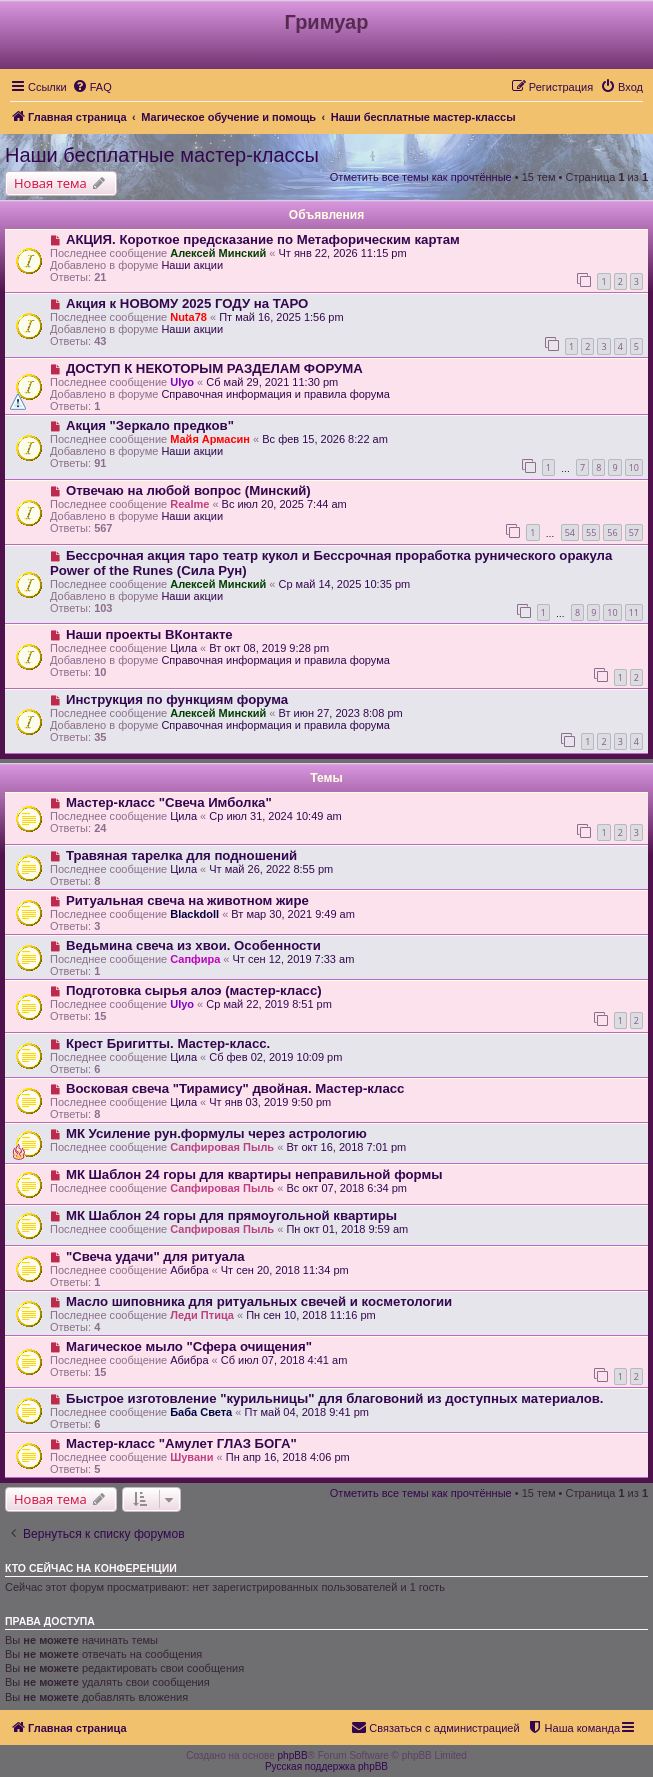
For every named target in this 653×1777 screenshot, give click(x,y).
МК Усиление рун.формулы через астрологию (216, 1133)
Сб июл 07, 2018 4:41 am (284, 1360)
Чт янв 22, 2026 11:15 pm (342, 253)
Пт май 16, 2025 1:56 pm (281, 317)
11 (634, 612)
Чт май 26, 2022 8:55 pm (271, 869)
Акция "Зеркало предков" (150, 425)
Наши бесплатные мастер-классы (162, 155)
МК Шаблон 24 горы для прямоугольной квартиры (231, 1215)
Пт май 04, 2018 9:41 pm (306, 1412)
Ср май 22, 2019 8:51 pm (269, 1004)
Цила (183, 648)
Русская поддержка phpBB (326, 1766)
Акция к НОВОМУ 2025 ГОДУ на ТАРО (187, 303)
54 (570, 532)
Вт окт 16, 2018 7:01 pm (346, 1147)
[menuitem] (92, 87)
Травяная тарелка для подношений (181, 855)
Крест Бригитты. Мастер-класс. (168, 1043)
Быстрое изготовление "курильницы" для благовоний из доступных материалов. (335, 1398)
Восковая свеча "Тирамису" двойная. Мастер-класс (235, 1088)
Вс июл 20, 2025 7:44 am (284, 504)
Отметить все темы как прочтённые (421, 177)
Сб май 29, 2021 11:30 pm (272, 382)
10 (634, 467)
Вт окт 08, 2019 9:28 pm (269, 648)
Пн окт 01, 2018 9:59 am (347, 1229)
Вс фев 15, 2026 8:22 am (325, 439)
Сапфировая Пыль (222, 1147)
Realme (189, 504)
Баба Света (201, 1412)
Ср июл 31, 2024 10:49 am (275, 816)
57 (634, 532)
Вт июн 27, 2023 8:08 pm (340, 713)
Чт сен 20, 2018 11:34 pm (285, 1270)
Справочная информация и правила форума (275, 394)
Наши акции (192, 265)
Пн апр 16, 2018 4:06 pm (288, 1457)
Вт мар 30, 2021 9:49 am (293, 914)
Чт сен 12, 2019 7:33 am (294, 959)
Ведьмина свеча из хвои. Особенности (193, 945)
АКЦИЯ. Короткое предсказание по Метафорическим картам (263, 239)
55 (591, 532)
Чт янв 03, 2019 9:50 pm (270, 1102)
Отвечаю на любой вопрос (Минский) (188, 490)
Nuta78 (188, 317)
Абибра (189, 1270)
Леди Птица (202, 1315)
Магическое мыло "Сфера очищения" (189, 1346)
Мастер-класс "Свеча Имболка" (169, 802)
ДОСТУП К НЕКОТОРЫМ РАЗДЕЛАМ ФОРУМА (214, 368)
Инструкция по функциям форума (177, 699)
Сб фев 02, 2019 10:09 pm (275, 1057)
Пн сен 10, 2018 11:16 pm (311, 1315)
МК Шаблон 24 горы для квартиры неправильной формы (254, 1174)
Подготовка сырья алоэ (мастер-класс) (194, 990)
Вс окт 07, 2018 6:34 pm (346, 1188)
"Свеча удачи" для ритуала (155, 1256)
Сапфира (195, 959)
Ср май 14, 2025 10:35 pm (344, 584)
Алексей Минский (218, 253)
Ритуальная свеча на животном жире (187, 900)
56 (612, 532)
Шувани (191, 1457)
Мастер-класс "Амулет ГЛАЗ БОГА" (181, 1443)
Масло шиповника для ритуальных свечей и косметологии (259, 1301)
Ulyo (182, 382)
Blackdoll (194, 914)
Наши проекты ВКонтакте (149, 634)
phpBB (293, 1755)
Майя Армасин (210, 439)
